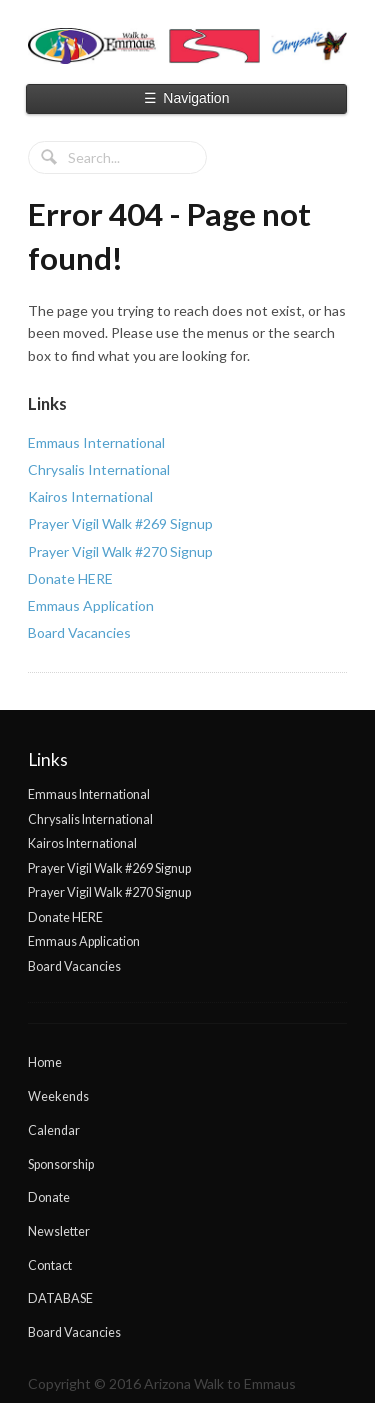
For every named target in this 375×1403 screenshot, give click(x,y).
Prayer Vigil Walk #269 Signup (120, 523)
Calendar (54, 1130)
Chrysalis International (99, 469)
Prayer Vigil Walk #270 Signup (120, 551)
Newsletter (59, 1231)
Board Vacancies (79, 632)
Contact (50, 1265)
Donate (49, 1197)
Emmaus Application (91, 605)
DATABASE (60, 1298)
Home (45, 1062)
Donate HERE (70, 578)
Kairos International (90, 496)
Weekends (58, 1096)
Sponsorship (61, 1164)
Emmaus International (96, 442)
